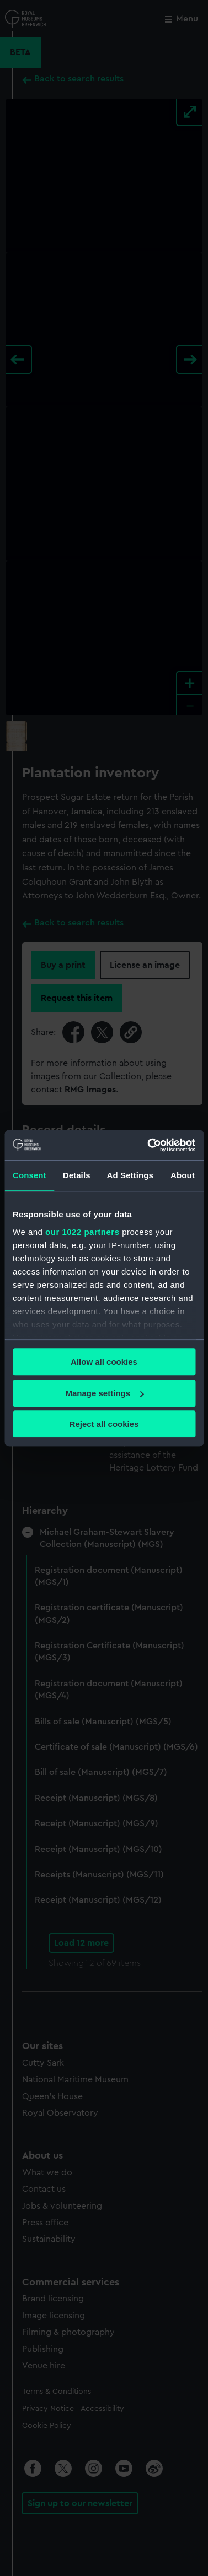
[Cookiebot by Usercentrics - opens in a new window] (148, 1145)
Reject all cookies (104, 1424)
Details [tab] (76, 1175)
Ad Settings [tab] (130, 1175)
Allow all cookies (104, 1361)
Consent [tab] (29, 1175)
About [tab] (182, 1175)
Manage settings (104, 1393)
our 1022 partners (82, 1232)
